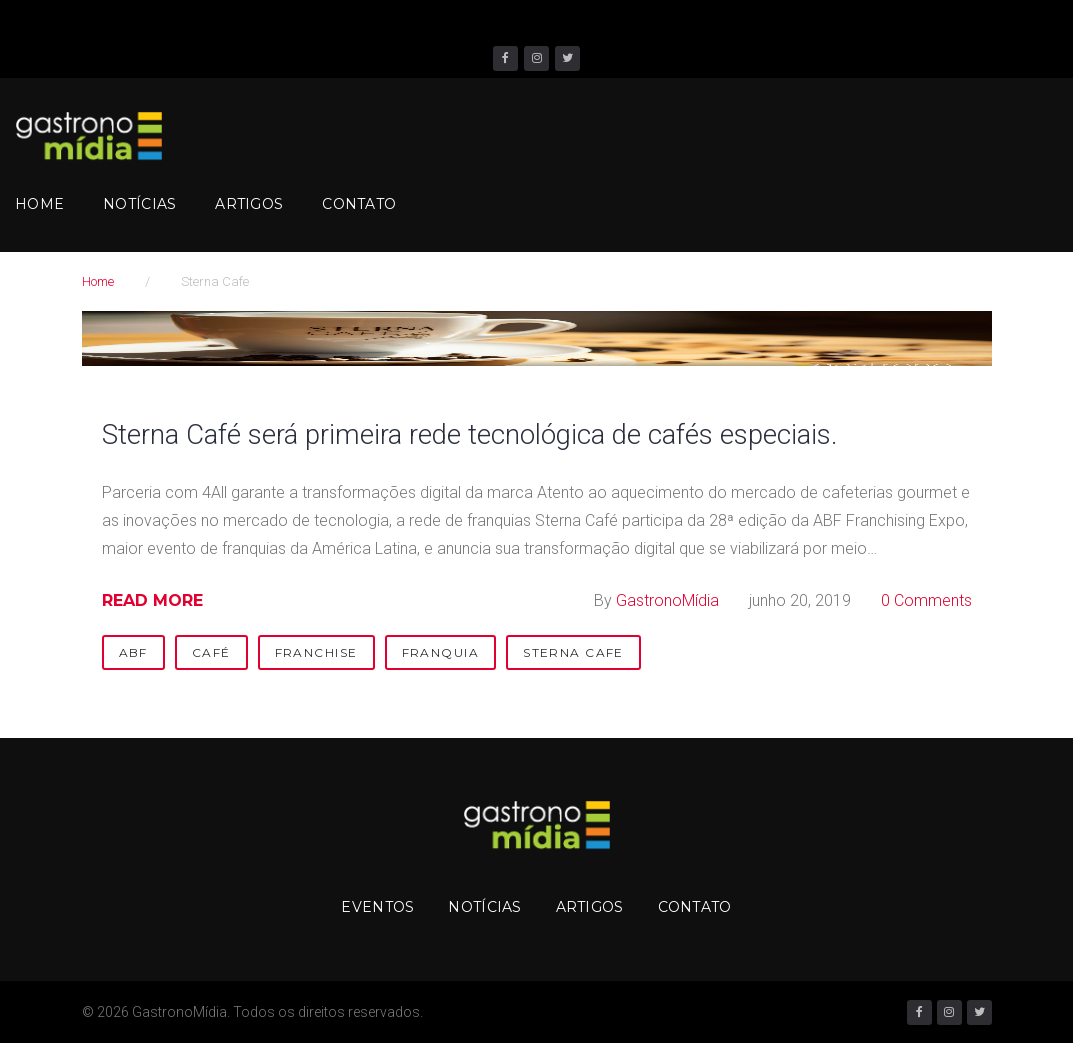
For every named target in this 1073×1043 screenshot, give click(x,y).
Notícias (139, 204)
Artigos (249, 204)
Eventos (377, 907)
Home (39, 204)
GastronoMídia (667, 600)
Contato (359, 204)
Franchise (316, 652)
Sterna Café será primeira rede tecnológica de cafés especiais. (491, 434)
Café (211, 652)
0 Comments (926, 600)
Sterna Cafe (573, 652)
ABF (133, 652)
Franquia (441, 652)
